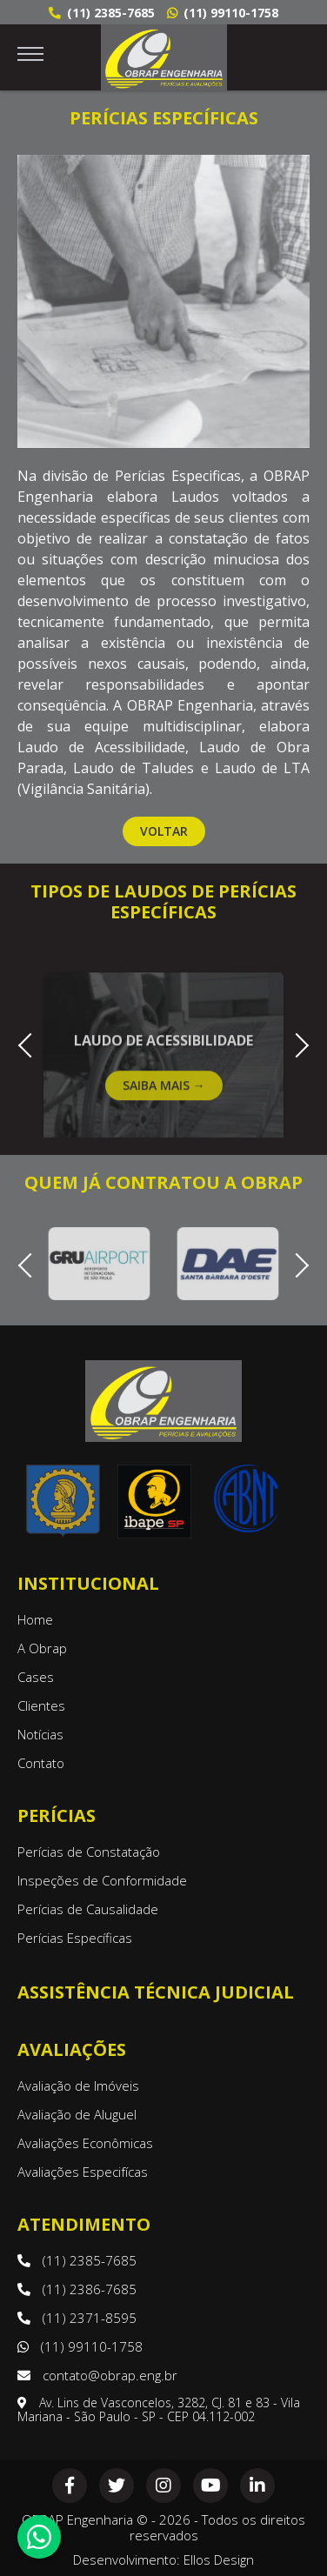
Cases (35, 1676)
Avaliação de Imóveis (78, 2085)
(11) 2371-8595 (77, 2317)
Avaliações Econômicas (85, 2143)
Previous (30, 1043)
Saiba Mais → (164, 1106)
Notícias (40, 1734)
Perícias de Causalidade (87, 1909)
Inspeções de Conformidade (102, 1880)
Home (35, 1619)
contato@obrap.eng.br (97, 2375)
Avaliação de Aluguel (77, 2114)
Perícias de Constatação (88, 1851)
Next (296, 1043)
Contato (40, 1763)
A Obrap (42, 1648)
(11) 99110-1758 (222, 12)
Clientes (41, 1705)
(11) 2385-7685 (102, 12)
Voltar (164, 831)
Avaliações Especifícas (82, 2171)
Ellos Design (219, 2559)
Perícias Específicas (74, 1937)
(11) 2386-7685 (77, 2289)
